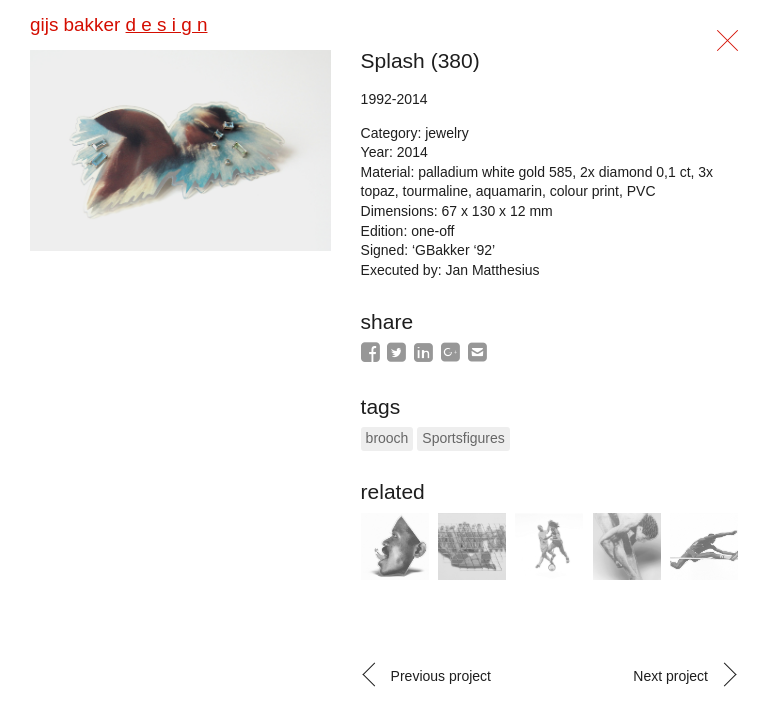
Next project (670, 676)
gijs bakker (118, 24)
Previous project (441, 676)
